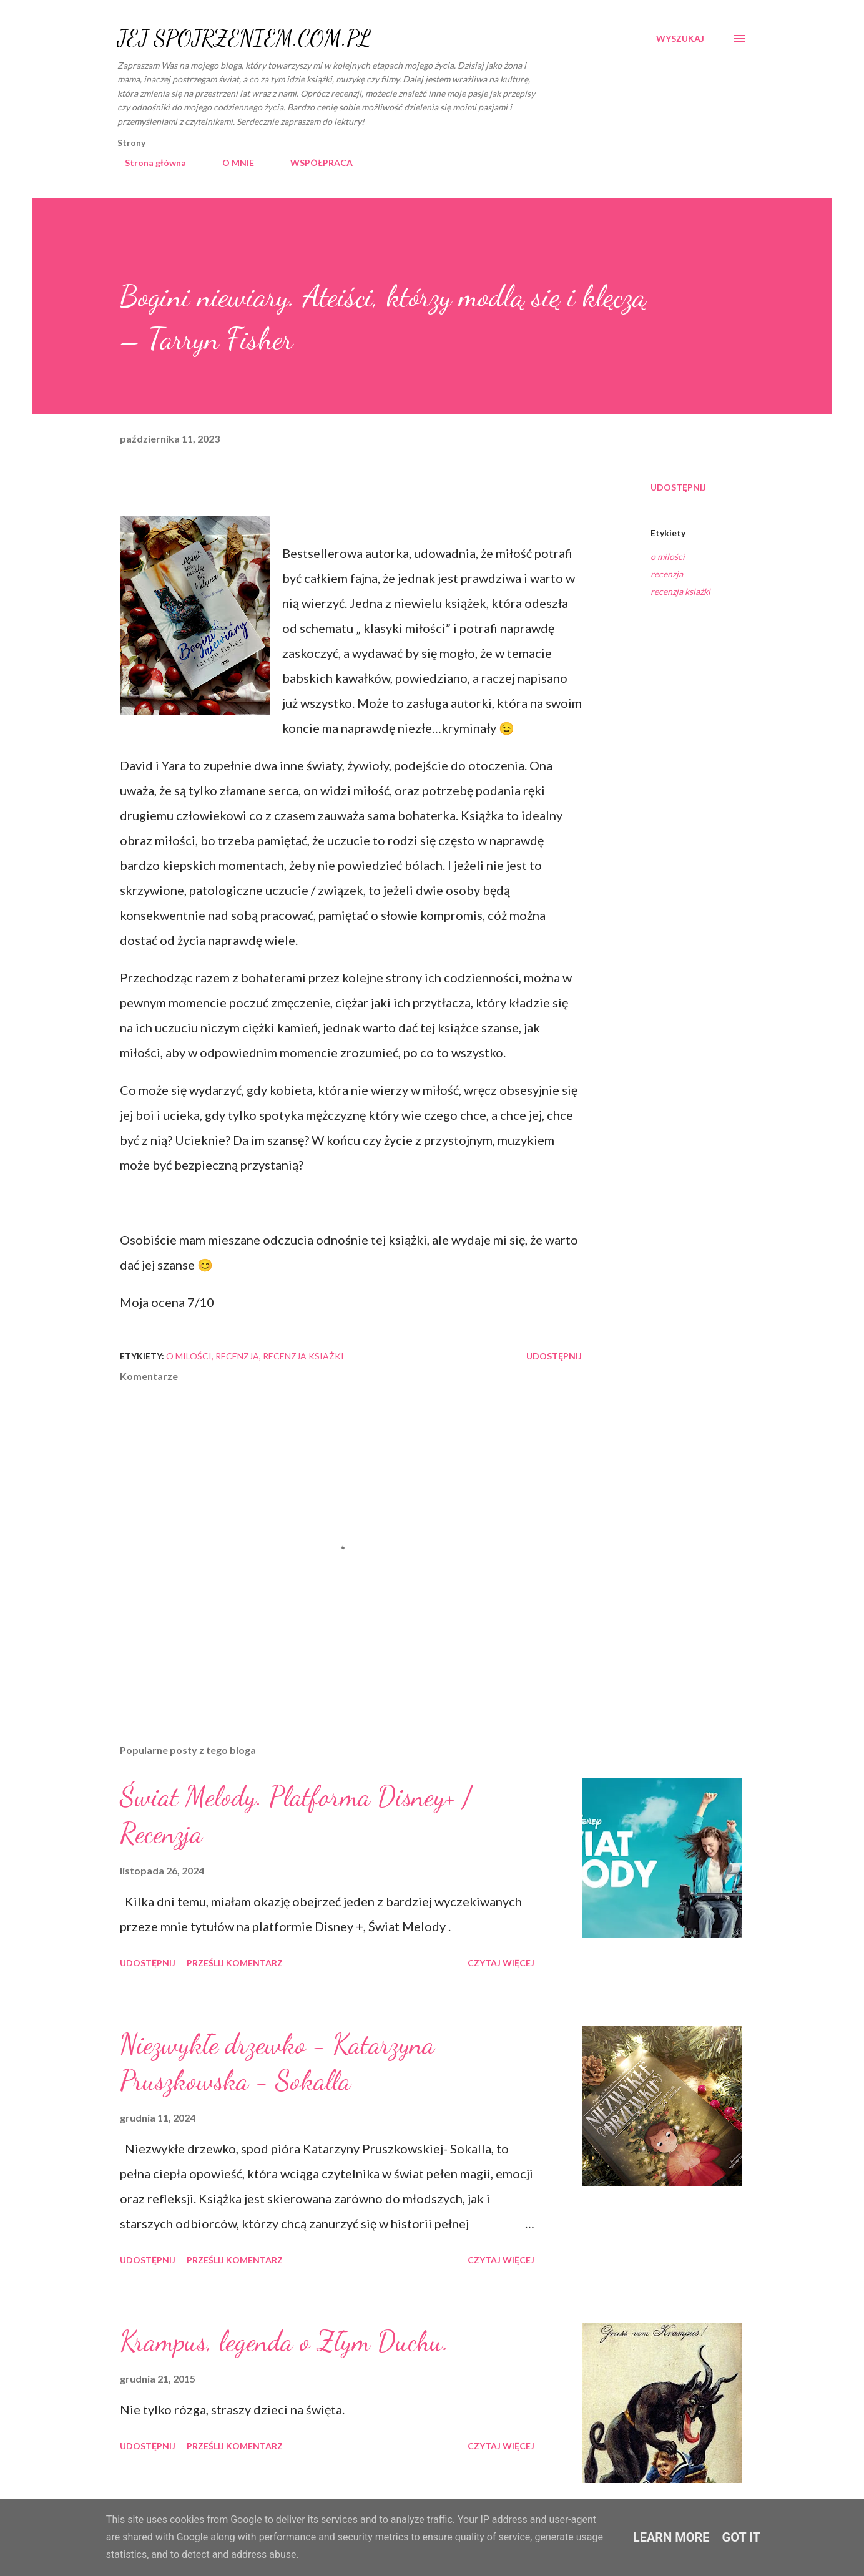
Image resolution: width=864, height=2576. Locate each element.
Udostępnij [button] (678, 487)
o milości (667, 556)
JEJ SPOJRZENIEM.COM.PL (244, 38)
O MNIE (231, 162)
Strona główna (148, 162)
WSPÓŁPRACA (314, 162)
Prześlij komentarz (235, 1962)
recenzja (666, 574)
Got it (741, 2537)
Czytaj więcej (501, 1962)
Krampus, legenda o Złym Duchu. (284, 2341)
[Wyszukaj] (680, 38)
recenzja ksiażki (680, 591)
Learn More (671, 2537)
